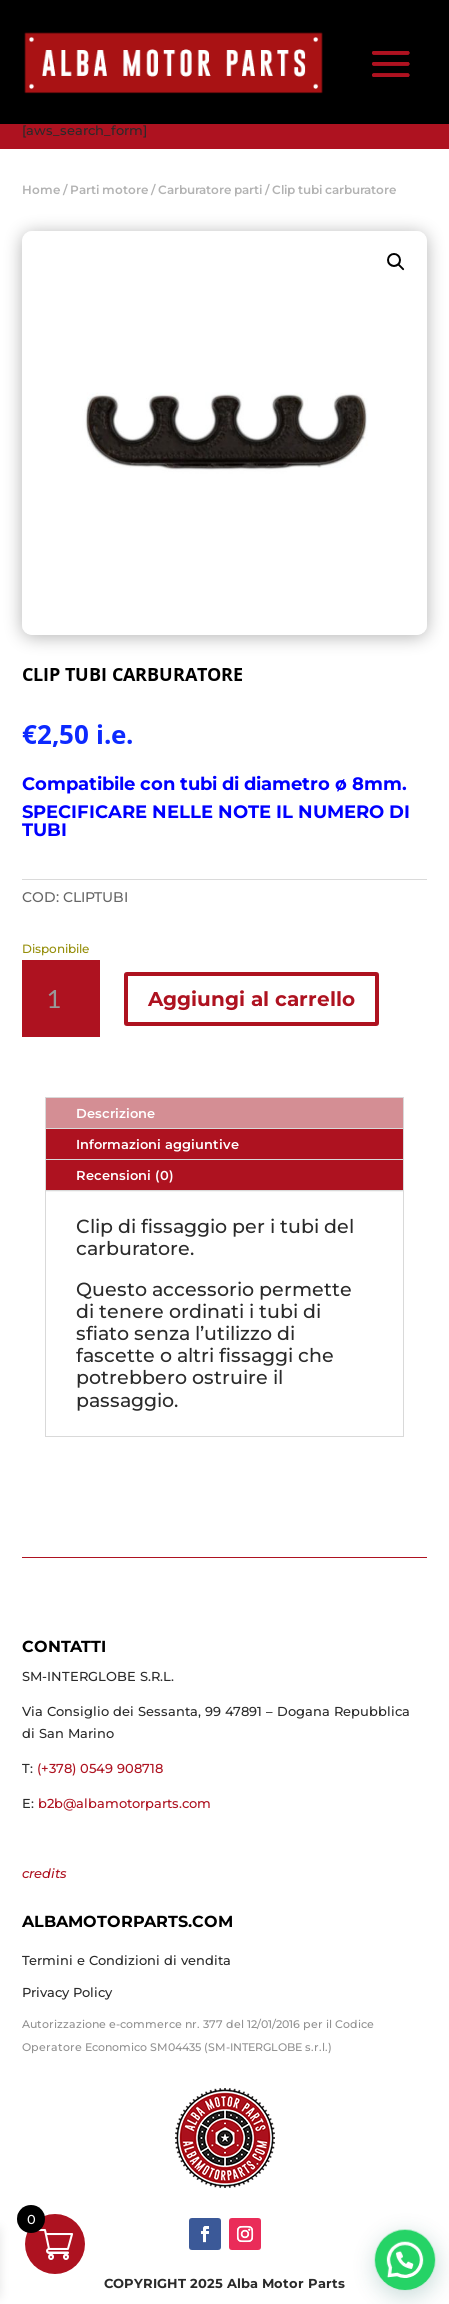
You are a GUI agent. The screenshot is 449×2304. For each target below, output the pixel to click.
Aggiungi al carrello (251, 999)
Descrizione (115, 1113)
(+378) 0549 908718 (100, 1768)
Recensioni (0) (125, 1175)
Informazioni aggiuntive (157, 1144)
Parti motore (109, 189)
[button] (396, 262)
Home (41, 189)
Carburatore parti (210, 189)
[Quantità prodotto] (61, 998)
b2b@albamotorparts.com (124, 1803)
